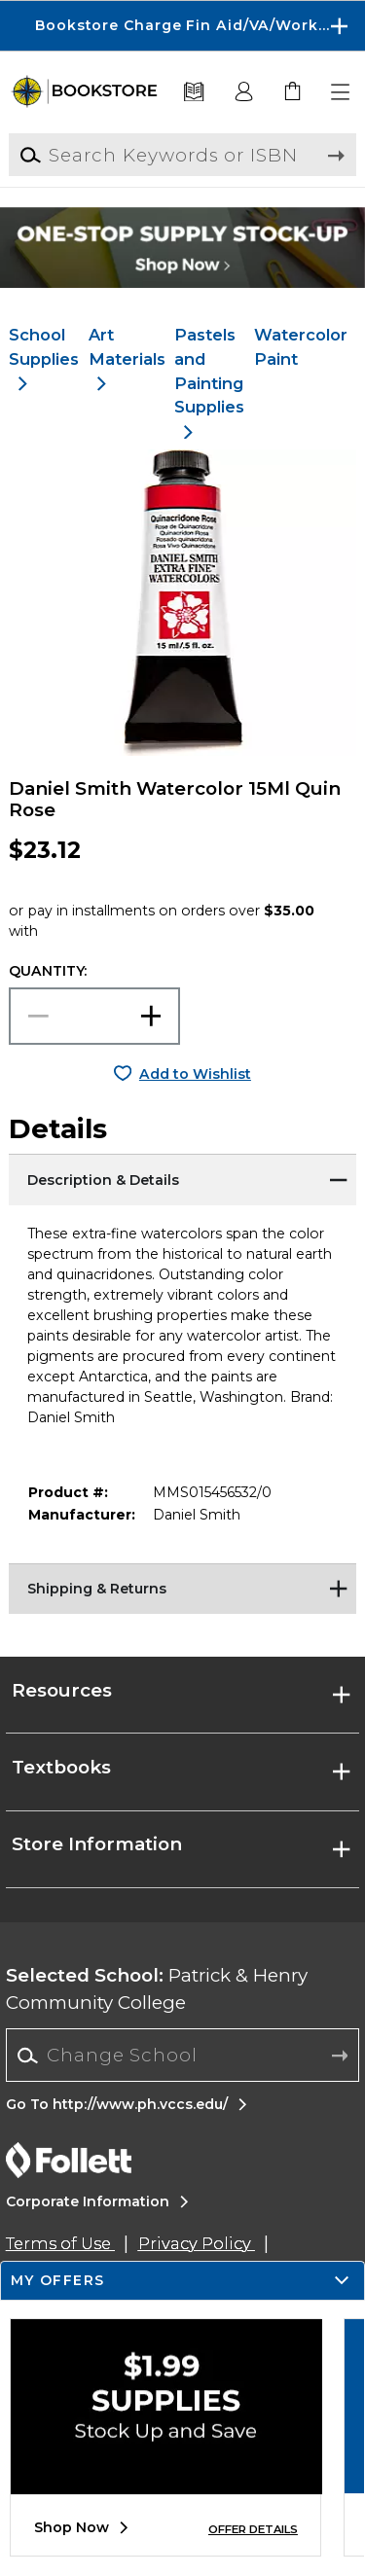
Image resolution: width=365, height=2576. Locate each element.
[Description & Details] (182, 1178)
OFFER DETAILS (253, 2529)
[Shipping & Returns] (182, 1587)
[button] (341, 92)
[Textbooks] (194, 92)
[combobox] (182, 2055)
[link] (293, 92)
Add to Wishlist (195, 1074)
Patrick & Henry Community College (157, 1989)
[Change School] (182, 2055)
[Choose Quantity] (94, 1016)
